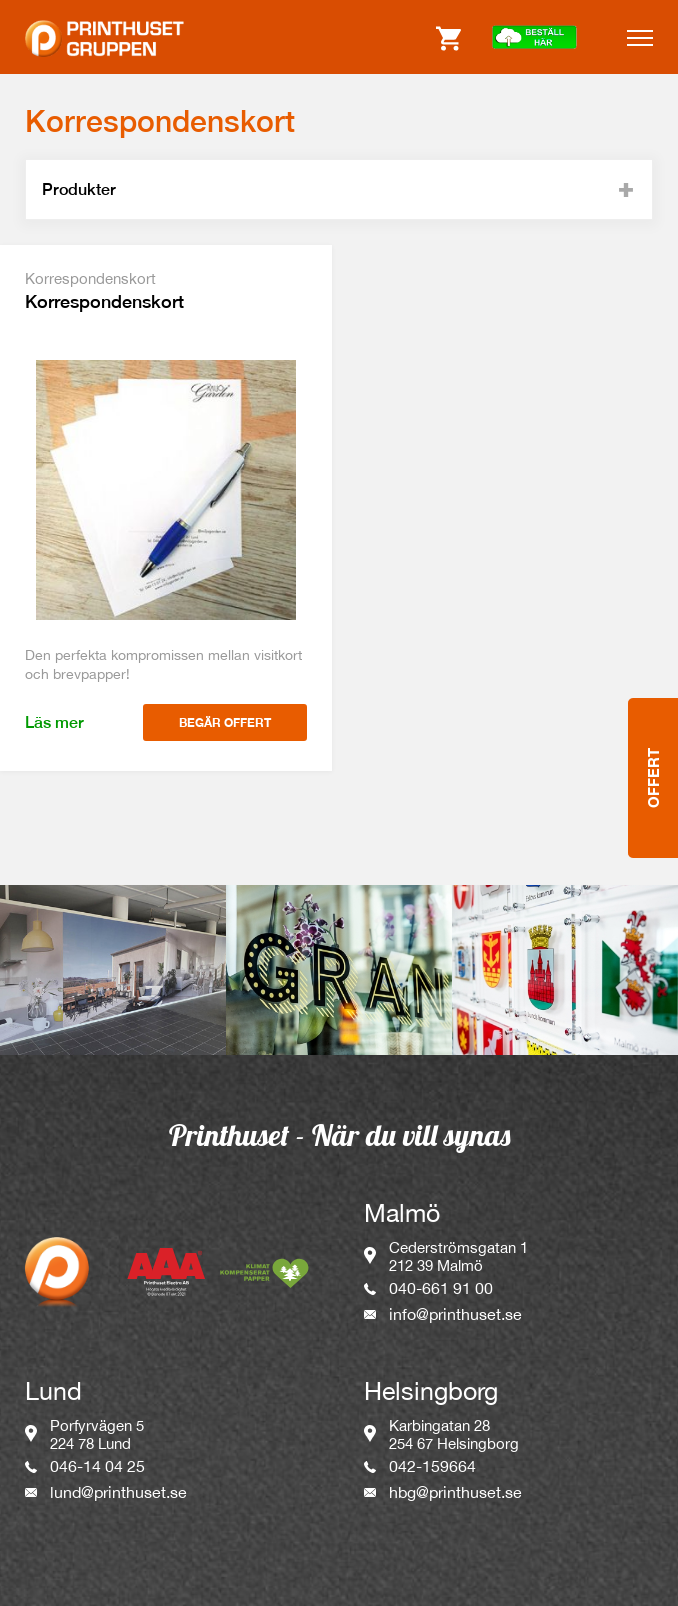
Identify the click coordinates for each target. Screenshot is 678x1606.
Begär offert (225, 722)
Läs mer (54, 722)
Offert (653, 700)
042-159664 (432, 1466)
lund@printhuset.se (118, 1492)
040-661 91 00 (441, 1288)
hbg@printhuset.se (455, 1492)
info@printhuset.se (455, 1314)
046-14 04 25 (97, 1466)
